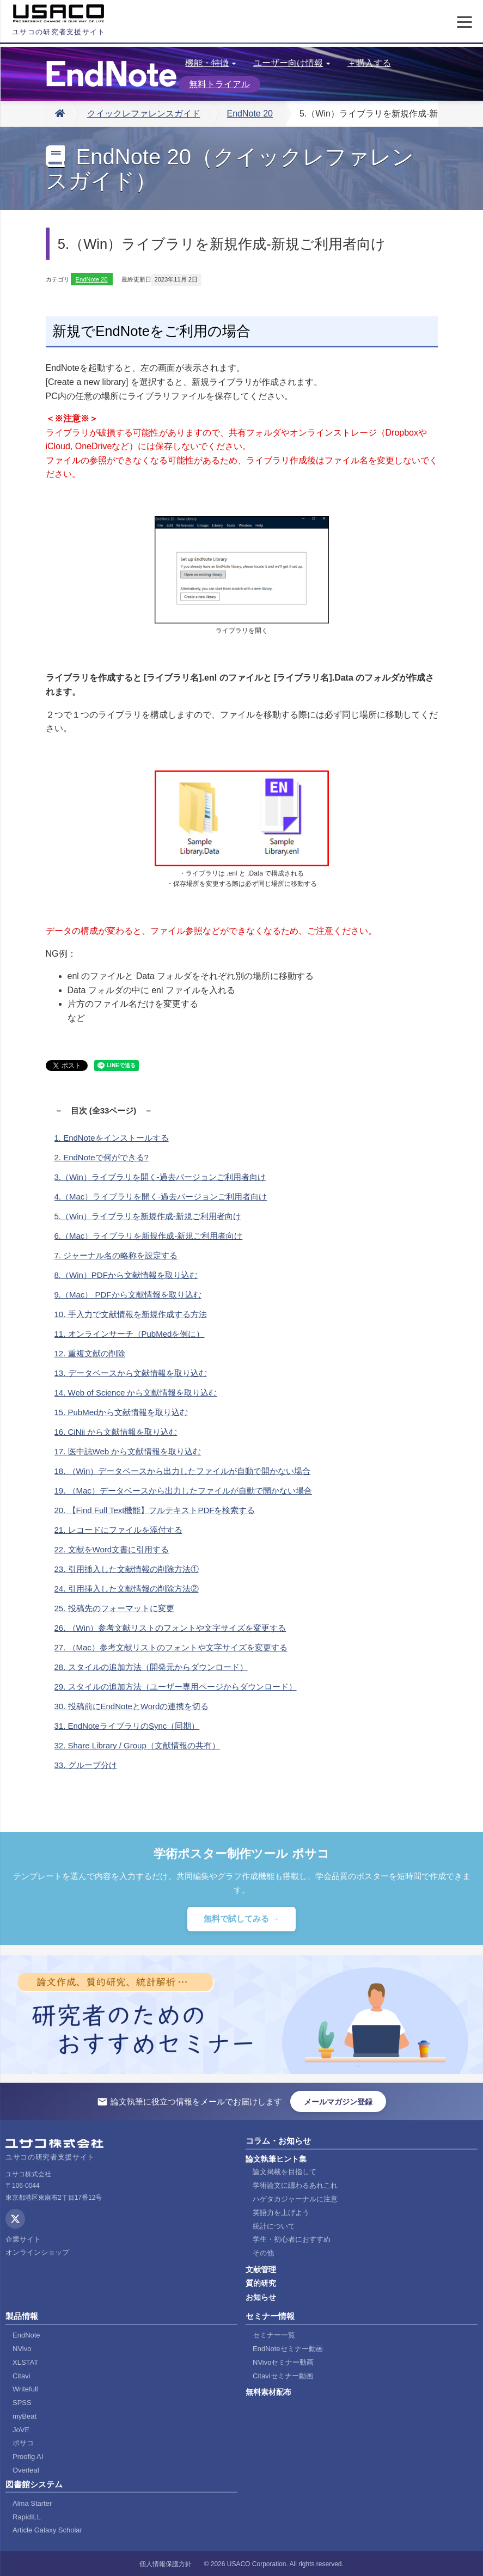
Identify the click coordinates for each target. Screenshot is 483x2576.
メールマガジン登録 (338, 2101)
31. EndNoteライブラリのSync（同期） (127, 1725)
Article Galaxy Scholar (47, 2530)
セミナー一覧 (274, 2335)
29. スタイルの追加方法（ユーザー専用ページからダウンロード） (175, 1686)
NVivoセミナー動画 (283, 2362)
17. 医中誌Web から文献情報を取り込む (127, 1451)
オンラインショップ (37, 2252)
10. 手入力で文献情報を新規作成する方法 (130, 1314)
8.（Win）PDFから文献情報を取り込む (126, 1275)
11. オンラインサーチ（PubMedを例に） (129, 1333)
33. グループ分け (85, 1765)
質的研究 (261, 2283)
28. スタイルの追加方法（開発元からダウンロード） (151, 1667)
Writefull (25, 2389)
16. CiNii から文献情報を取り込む (116, 1431)
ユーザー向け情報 (291, 63)
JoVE (21, 2430)
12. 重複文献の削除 (89, 1353)
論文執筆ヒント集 (276, 2159)
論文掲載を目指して (284, 2172)
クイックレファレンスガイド (143, 113)
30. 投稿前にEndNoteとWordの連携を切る (131, 1706)
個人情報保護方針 (165, 2564)
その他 (263, 2253)
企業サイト (23, 2239)
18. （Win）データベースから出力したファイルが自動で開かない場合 (182, 1471)
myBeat (24, 2416)
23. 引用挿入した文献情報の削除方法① (126, 1569)
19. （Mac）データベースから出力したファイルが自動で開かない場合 (183, 1490)
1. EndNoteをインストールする (111, 1137)
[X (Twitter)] (15, 2219)
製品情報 (21, 2316)
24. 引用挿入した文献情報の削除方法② (126, 1588)
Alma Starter (32, 2503)
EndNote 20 (250, 113)
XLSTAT (25, 2362)
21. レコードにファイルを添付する (118, 1529)
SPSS (22, 2402)
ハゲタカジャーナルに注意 (295, 2199)
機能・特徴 (210, 63)
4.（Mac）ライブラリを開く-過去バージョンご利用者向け (160, 1196)
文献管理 (261, 2269)
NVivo (22, 2349)
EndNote (26, 2335)
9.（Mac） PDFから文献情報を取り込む (127, 1294)
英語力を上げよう (281, 2212)
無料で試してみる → (241, 1918)
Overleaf (26, 2470)
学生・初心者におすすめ (292, 2239)
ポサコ (23, 2443)
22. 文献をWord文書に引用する (111, 1549)
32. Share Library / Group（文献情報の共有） (137, 1745)
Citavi (21, 2376)
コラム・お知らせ (278, 2140)
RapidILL (27, 2517)
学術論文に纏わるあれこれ (295, 2185)
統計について (274, 2226)
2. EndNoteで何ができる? (101, 1157)
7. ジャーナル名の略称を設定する (116, 1255)
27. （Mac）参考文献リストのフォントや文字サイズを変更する (171, 1647)
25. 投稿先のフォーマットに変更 (114, 1608)
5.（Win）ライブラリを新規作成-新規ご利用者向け (147, 1216)
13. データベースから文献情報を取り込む (130, 1373)
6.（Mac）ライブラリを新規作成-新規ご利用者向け (148, 1235)
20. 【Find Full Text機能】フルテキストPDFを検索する (154, 1510)
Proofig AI (28, 2456)
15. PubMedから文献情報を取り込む (121, 1412)
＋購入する (369, 63)
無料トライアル (219, 84)
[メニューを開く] (464, 22)
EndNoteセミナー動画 (288, 2349)
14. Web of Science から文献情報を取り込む (135, 1392)
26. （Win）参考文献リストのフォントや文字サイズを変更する (170, 1627)
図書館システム (34, 2484)
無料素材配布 (268, 2392)
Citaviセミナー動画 (283, 2376)
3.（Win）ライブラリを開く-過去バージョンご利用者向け (160, 1177)
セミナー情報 (270, 2316)
